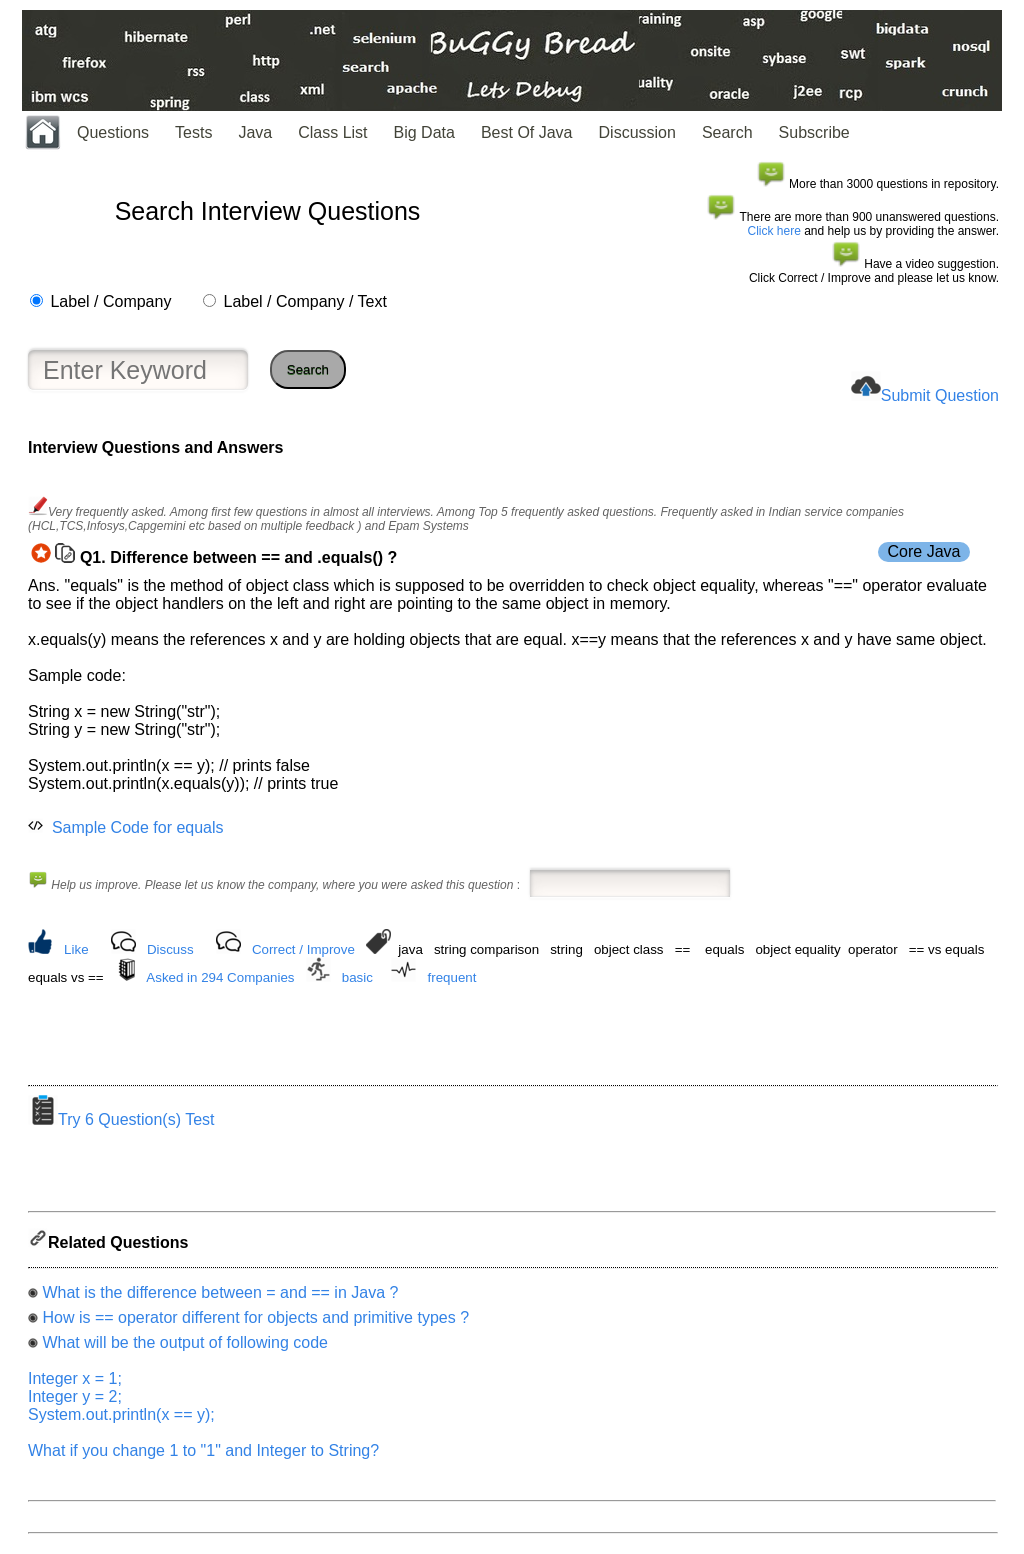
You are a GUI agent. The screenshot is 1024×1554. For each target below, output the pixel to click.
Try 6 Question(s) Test (121, 1125)
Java (255, 132)
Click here (774, 231)
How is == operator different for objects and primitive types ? (255, 1323)
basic (357, 977)
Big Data (424, 132)
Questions (113, 132)
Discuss (170, 949)
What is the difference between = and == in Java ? (220, 1298)
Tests (193, 132)
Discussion (637, 132)
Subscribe (814, 132)
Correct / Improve (303, 949)
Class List (332, 132)
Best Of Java (527, 132)
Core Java (924, 551)
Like (76, 949)
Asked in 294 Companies (220, 977)
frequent (452, 977)
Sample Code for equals (138, 827)
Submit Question (940, 395)
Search (727, 132)
